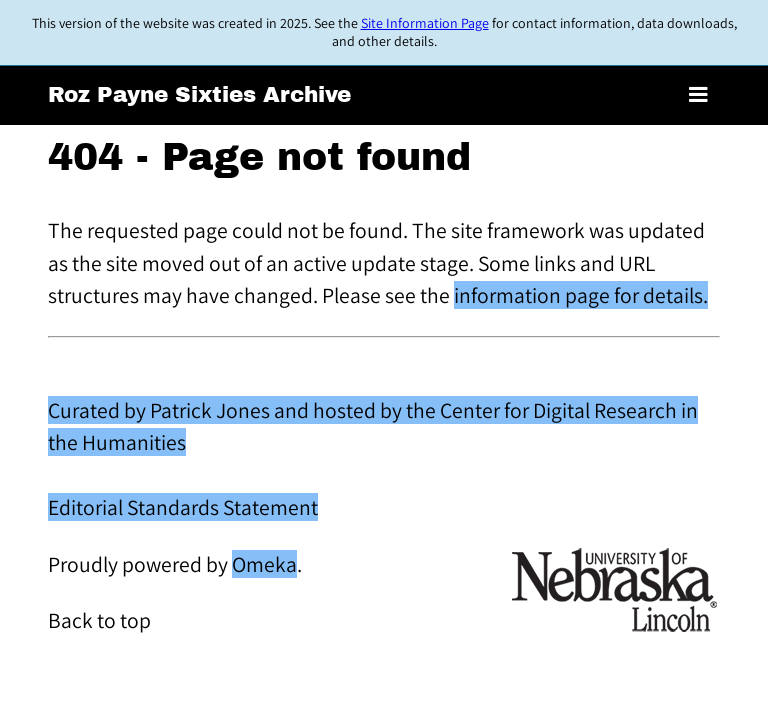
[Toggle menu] (698, 95)
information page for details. (581, 295)
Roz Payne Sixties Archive (199, 95)
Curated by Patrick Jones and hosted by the (244, 410)
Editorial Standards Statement (183, 507)
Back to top (99, 620)
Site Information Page (425, 23)
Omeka (264, 564)
